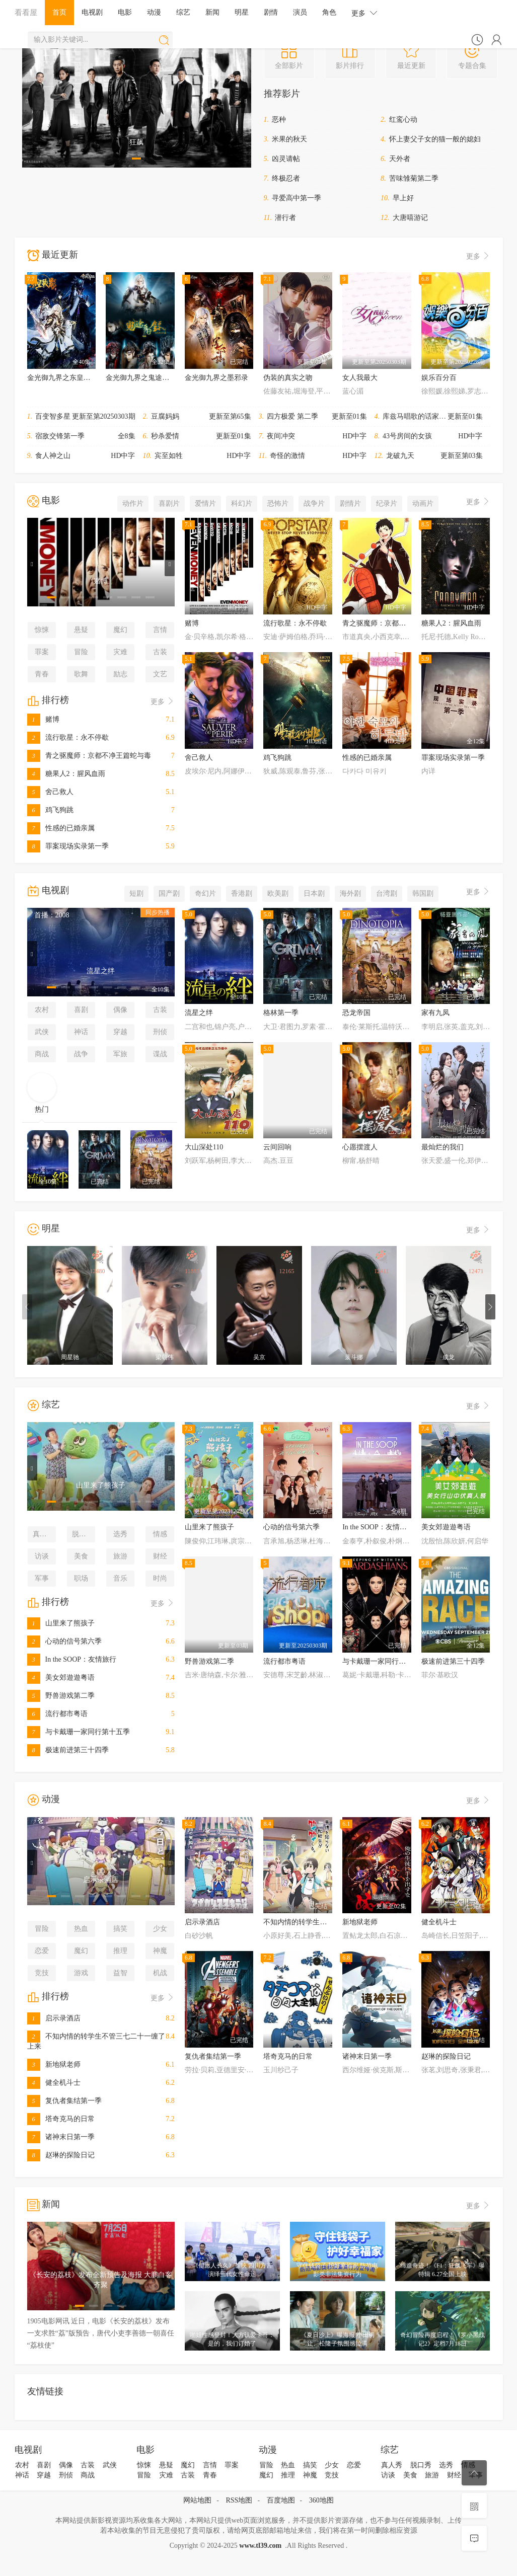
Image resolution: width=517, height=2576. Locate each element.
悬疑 (81, 630)
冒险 (81, 652)
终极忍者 (286, 178)
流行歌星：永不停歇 (68, 737)
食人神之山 (52, 455)
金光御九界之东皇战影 (62, 377)
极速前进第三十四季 (68, 1750)
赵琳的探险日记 (61, 2155)
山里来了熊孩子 (61, 1623)
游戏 (81, 1973)
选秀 (120, 1534)
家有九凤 (435, 1013)
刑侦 (160, 1032)
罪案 (42, 652)
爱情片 (205, 503)
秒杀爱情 (165, 436)
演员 (300, 12)
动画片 (422, 503)
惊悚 (42, 630)
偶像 (120, 1009)
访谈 (42, 1556)
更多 (364, 13)
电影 (125, 12)
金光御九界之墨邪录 (216, 377)
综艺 (183, 12)
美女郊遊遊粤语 (61, 1677)
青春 (42, 674)
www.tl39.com (260, 2545)
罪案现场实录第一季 (68, 846)
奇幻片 (205, 893)
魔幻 (120, 630)
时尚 (160, 1578)
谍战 (160, 1054)
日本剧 (314, 893)
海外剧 (350, 893)
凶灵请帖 (286, 159)
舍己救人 (50, 792)
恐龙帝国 (356, 1013)
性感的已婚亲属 (61, 828)
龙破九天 (400, 455)
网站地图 (197, 2500)
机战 (160, 1973)
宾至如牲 (169, 455)
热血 (81, 1928)
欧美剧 (277, 893)
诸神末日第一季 (61, 2137)
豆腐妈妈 (165, 416)
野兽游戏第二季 (61, 1695)
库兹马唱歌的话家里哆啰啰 (425, 416)
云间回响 (277, 1147)
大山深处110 (204, 1147)
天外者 (399, 159)
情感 (160, 1534)
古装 (160, 652)
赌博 (43, 719)
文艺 (160, 674)
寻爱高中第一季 (296, 198)
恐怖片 (277, 503)
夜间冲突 (281, 436)
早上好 (403, 198)
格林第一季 (281, 1013)
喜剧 (81, 1009)
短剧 (136, 893)
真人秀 (43, 1534)
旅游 (120, 1556)
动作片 (132, 503)
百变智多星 (52, 416)
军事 (42, 1578)
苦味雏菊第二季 (413, 178)
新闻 (212, 12)
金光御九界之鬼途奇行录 (144, 377)
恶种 (279, 119)
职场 (81, 1578)
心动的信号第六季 (64, 1641)
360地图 (321, 2500)
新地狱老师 (54, 2064)
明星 (242, 12)
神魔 (160, 1951)
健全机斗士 (54, 2082)
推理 (120, 1951)
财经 (160, 1556)
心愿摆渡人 (360, 1147)
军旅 (120, 1054)
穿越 (120, 1032)
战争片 (314, 503)
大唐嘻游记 (410, 217)
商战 (42, 1054)
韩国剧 (422, 893)
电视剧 (92, 12)
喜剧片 (169, 503)
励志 (120, 674)
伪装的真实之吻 (288, 377)
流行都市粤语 (57, 1714)
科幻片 (241, 503)
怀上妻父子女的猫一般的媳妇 (435, 139)
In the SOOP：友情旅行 (72, 1659)
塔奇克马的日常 (61, 2119)
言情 (160, 630)
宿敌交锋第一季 (60, 436)
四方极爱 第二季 (292, 416)
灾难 (120, 652)
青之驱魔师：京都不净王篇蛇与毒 (89, 755)
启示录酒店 (54, 2018)
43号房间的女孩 (407, 436)
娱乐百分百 (439, 377)
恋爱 (42, 1951)
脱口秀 (82, 1534)
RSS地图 (239, 2500)
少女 (160, 1928)
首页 (59, 12)
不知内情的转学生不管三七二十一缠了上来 (330, 1922)
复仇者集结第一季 (64, 2100)
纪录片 (386, 503)
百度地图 (281, 2500)
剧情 (271, 12)
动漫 (154, 12)
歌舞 (81, 674)
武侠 (42, 1032)
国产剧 (169, 893)
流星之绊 (199, 1013)
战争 (81, 1054)
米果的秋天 (289, 139)
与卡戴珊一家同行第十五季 (78, 1732)
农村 (42, 1009)
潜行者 (285, 217)
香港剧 (241, 893)
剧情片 (350, 503)
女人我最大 (360, 377)
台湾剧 (386, 893)
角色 (329, 12)
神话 (81, 1032)
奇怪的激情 (287, 455)
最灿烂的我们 (442, 1147)
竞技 (42, 1973)
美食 (81, 1556)
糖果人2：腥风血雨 (66, 773)
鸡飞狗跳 (50, 810)
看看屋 (26, 12)
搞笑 (120, 1928)
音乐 (120, 1578)
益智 (120, 1973)
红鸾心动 (403, 119)
